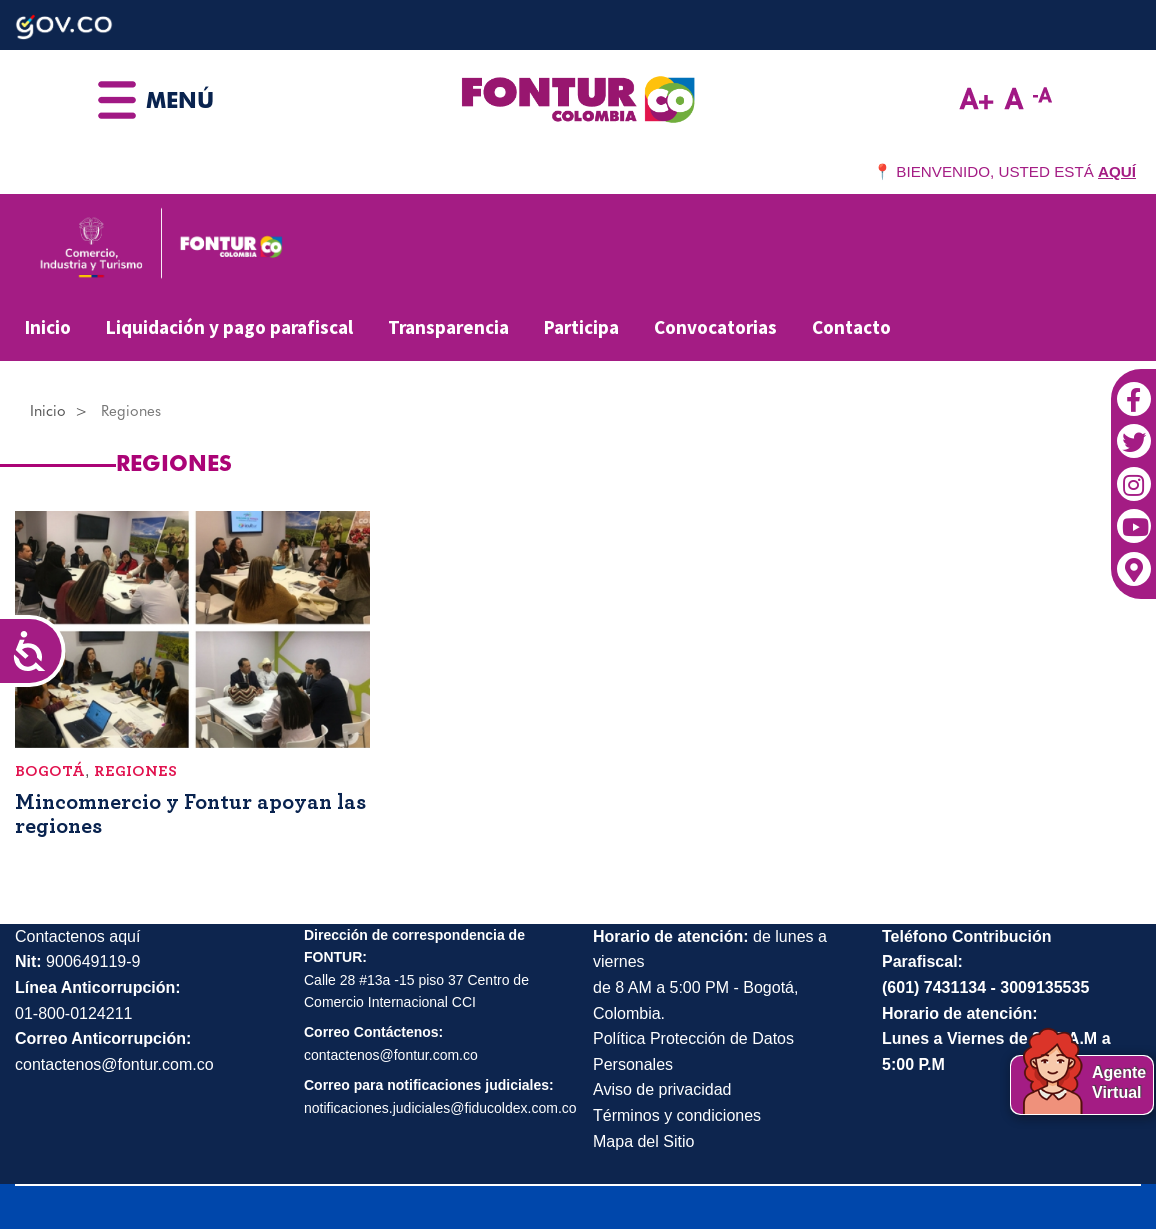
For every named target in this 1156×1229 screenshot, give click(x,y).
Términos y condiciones (677, 1115)
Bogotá (50, 771)
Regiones (135, 771)
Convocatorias (715, 327)
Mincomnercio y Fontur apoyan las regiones (190, 814)
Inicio (48, 327)
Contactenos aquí (77, 936)
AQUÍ (1117, 171)
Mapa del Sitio (643, 1141)
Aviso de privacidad (662, 1089)
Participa (581, 327)
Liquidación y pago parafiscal (229, 327)
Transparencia (448, 327)
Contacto (851, 327)
